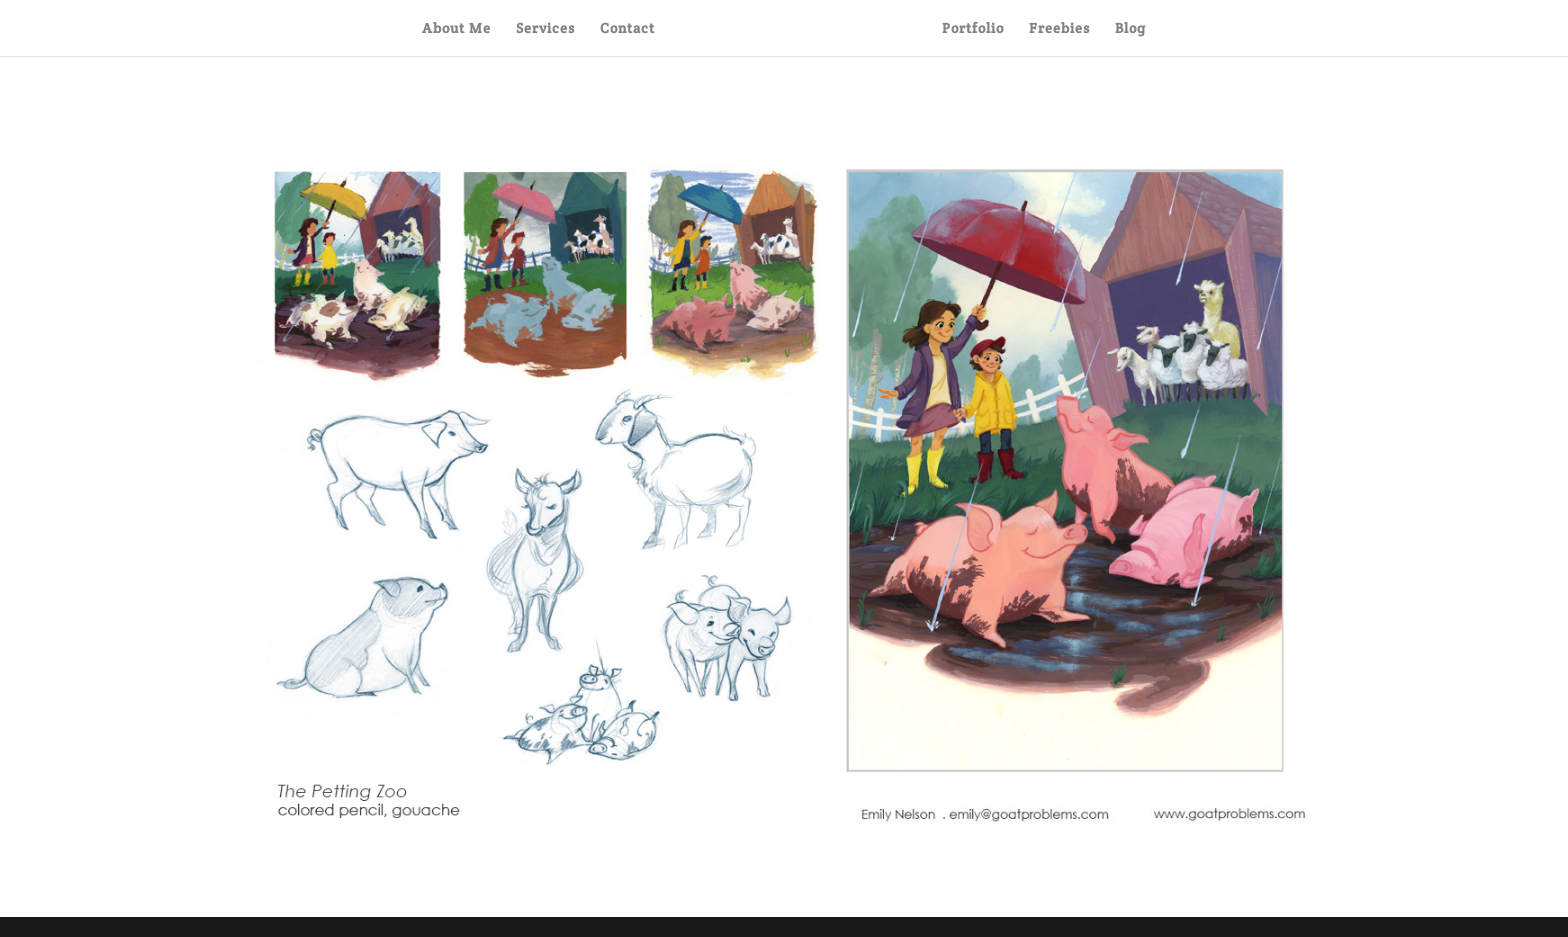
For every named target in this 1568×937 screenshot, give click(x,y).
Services (545, 29)
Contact (627, 29)
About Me (456, 29)
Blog (1130, 29)
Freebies (1059, 29)
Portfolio (973, 29)
